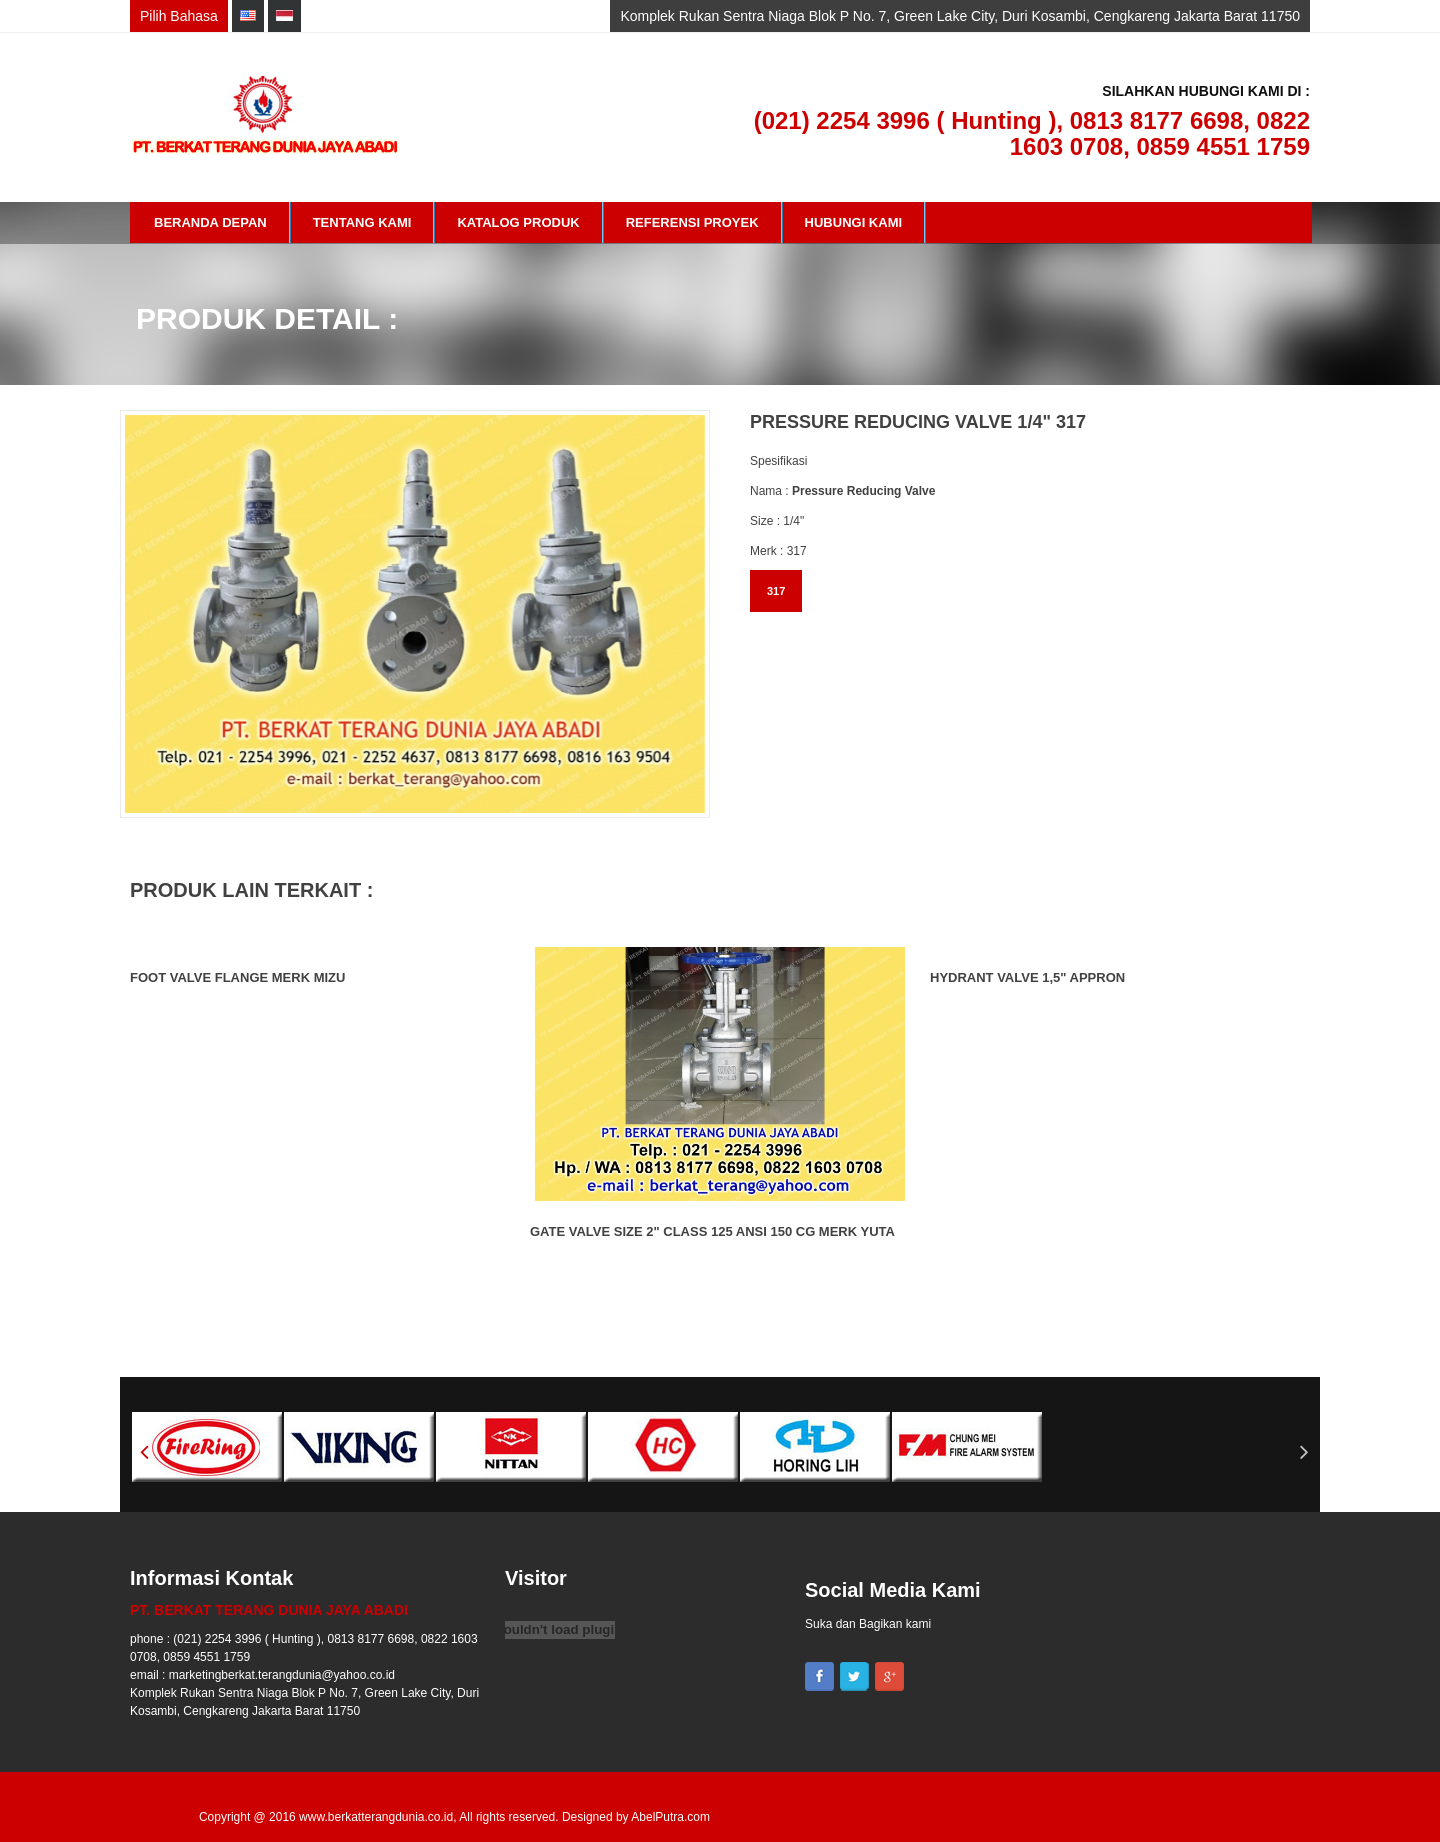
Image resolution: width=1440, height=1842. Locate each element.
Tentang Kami (362, 222)
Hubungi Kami (854, 222)
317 (776, 591)
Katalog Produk (518, 222)
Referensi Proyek (692, 222)
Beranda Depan (210, 222)
